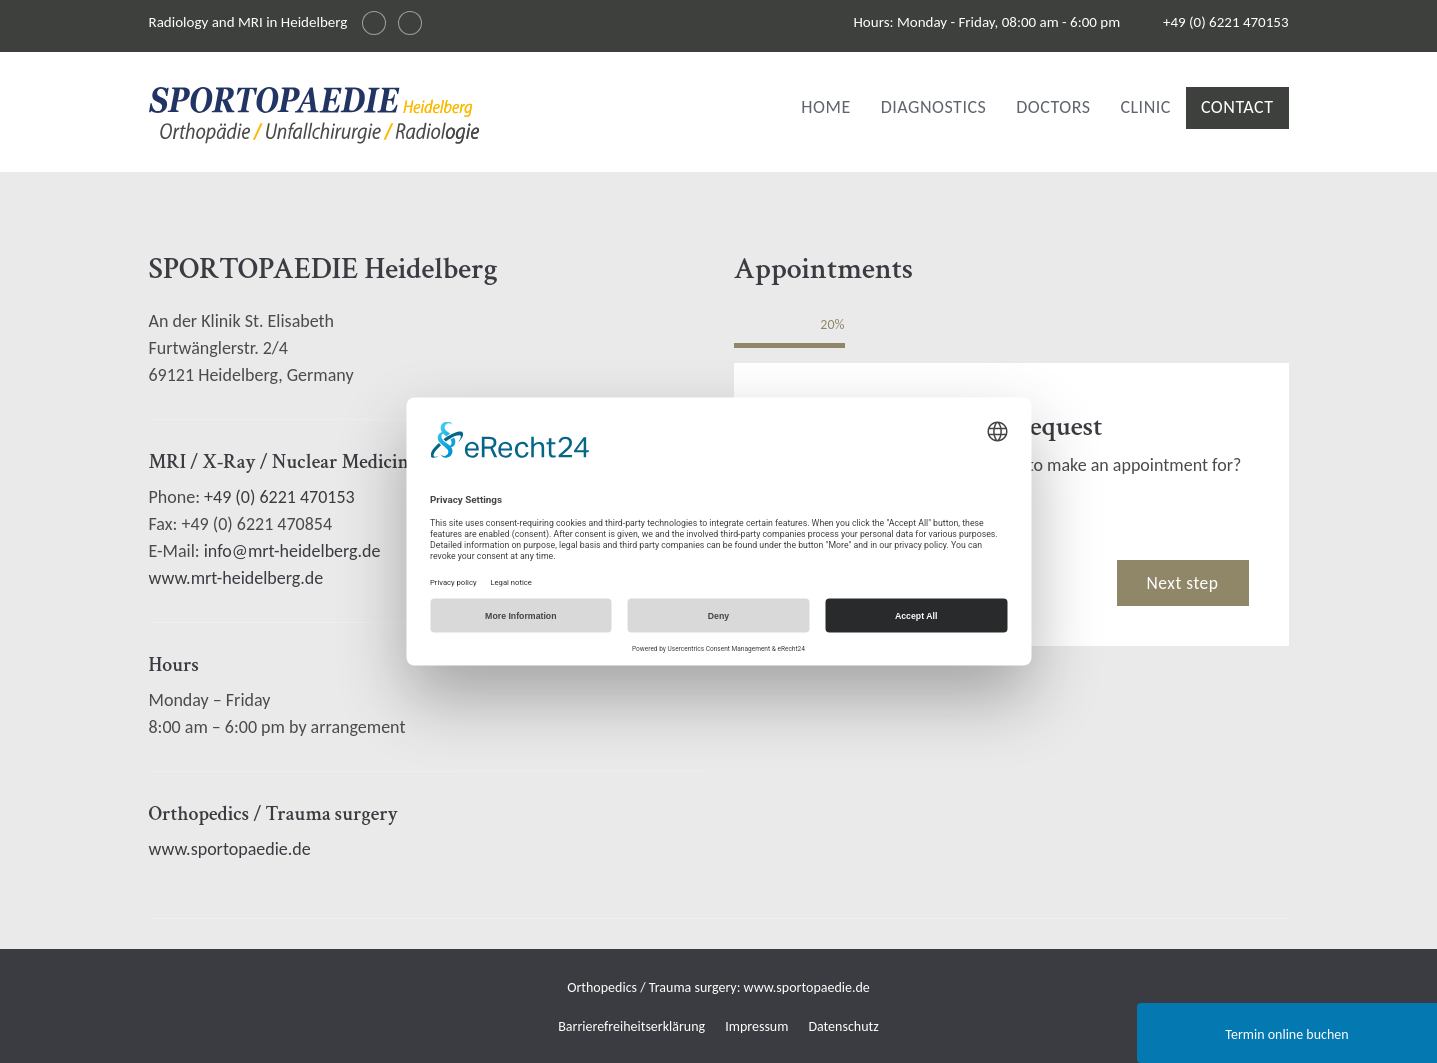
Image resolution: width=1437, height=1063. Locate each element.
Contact (1237, 107)
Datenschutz (843, 1026)
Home (825, 107)
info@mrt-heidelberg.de (292, 551)
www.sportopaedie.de (230, 849)
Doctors (1053, 107)
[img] (314, 115)
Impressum (756, 1026)
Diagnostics (934, 107)
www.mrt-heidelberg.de (236, 578)
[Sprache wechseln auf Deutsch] (374, 23)
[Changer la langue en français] (410, 23)
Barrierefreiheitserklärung (631, 1026)
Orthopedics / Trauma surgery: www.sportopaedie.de (718, 987)
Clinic (1145, 107)
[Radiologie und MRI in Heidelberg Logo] (314, 119)
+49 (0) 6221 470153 (1226, 22)
